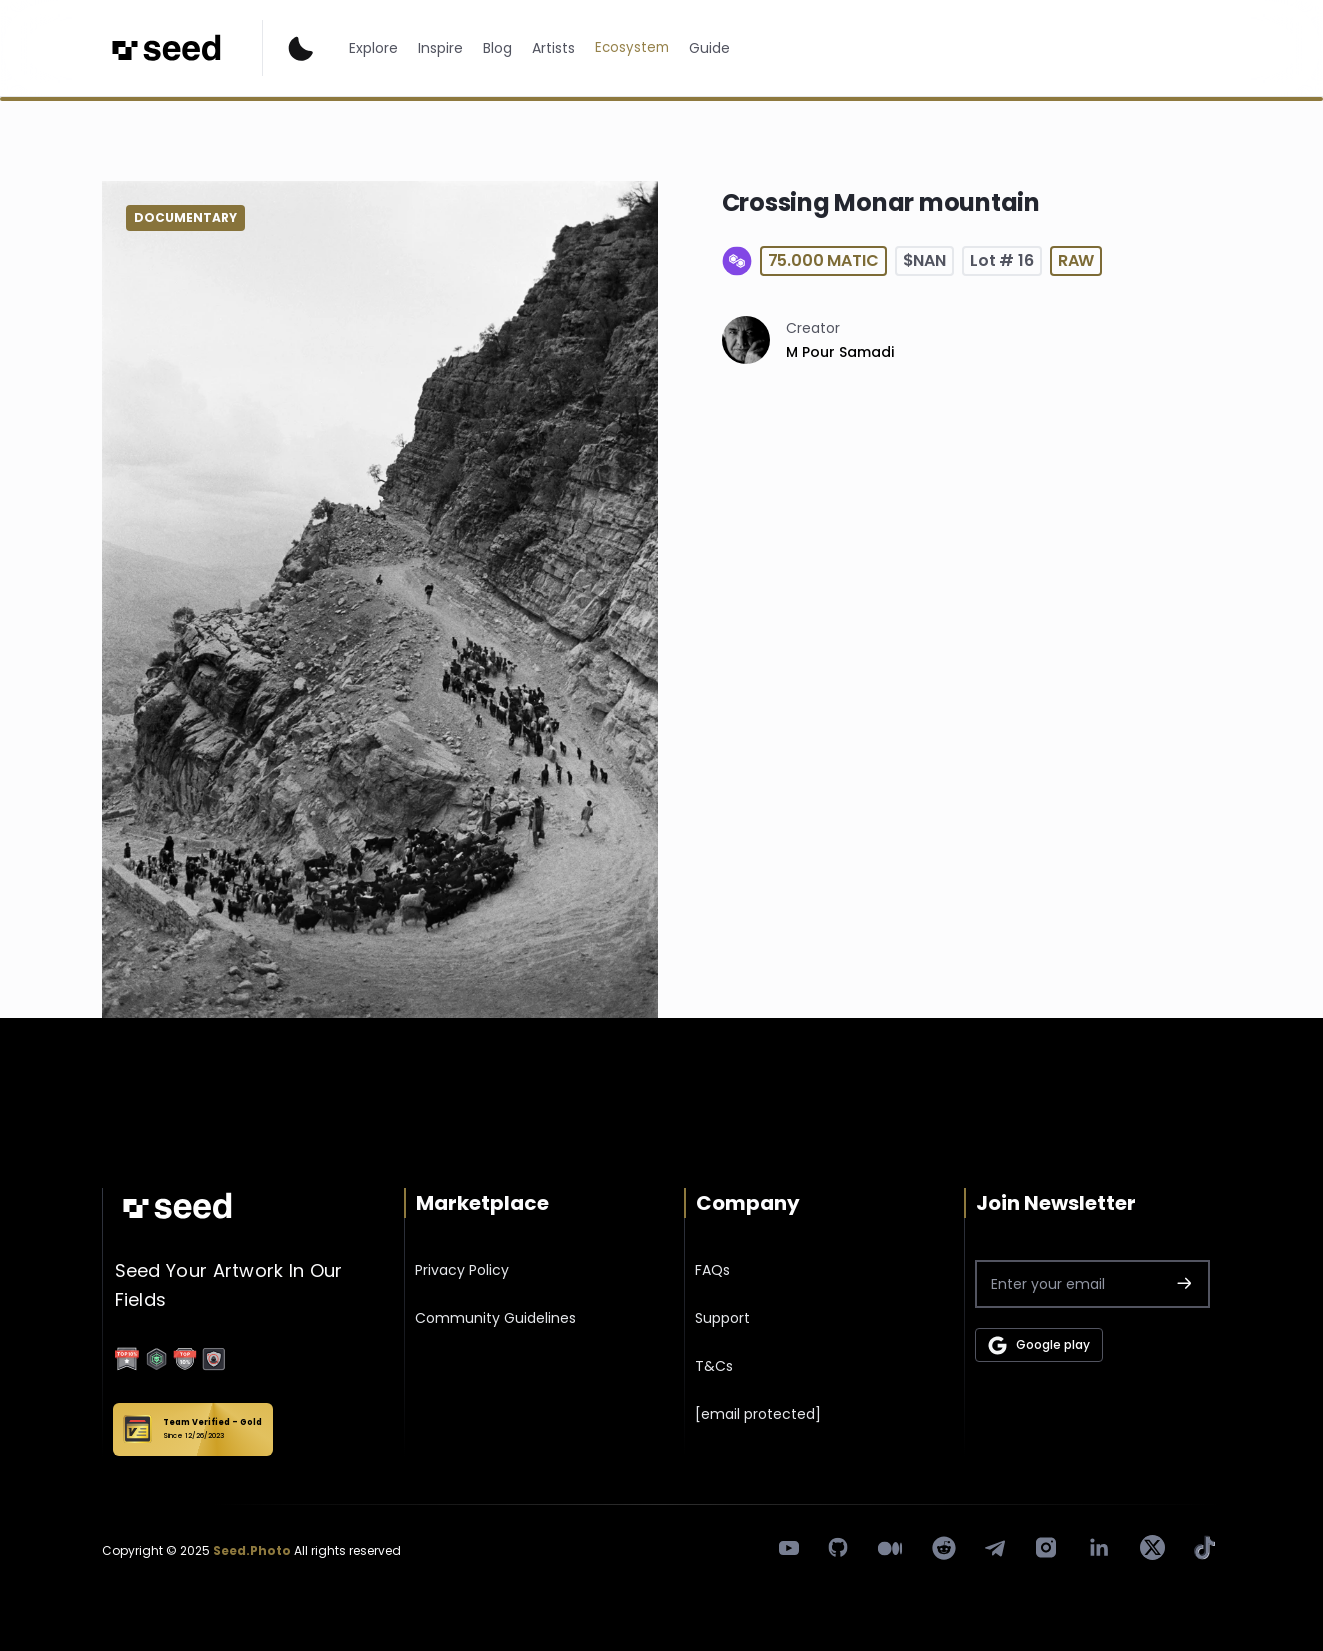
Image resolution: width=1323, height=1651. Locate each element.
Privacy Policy (462, 1270)
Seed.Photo (252, 1550)
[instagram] (1046, 1547)
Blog (497, 48)
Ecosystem (632, 47)
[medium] (890, 1548)
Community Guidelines (495, 1318)
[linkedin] (1099, 1548)
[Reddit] (944, 1548)
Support (722, 1318)
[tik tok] (1204, 1547)
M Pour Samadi (840, 352)
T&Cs (714, 1366)
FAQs (712, 1270)
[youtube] (789, 1547)
